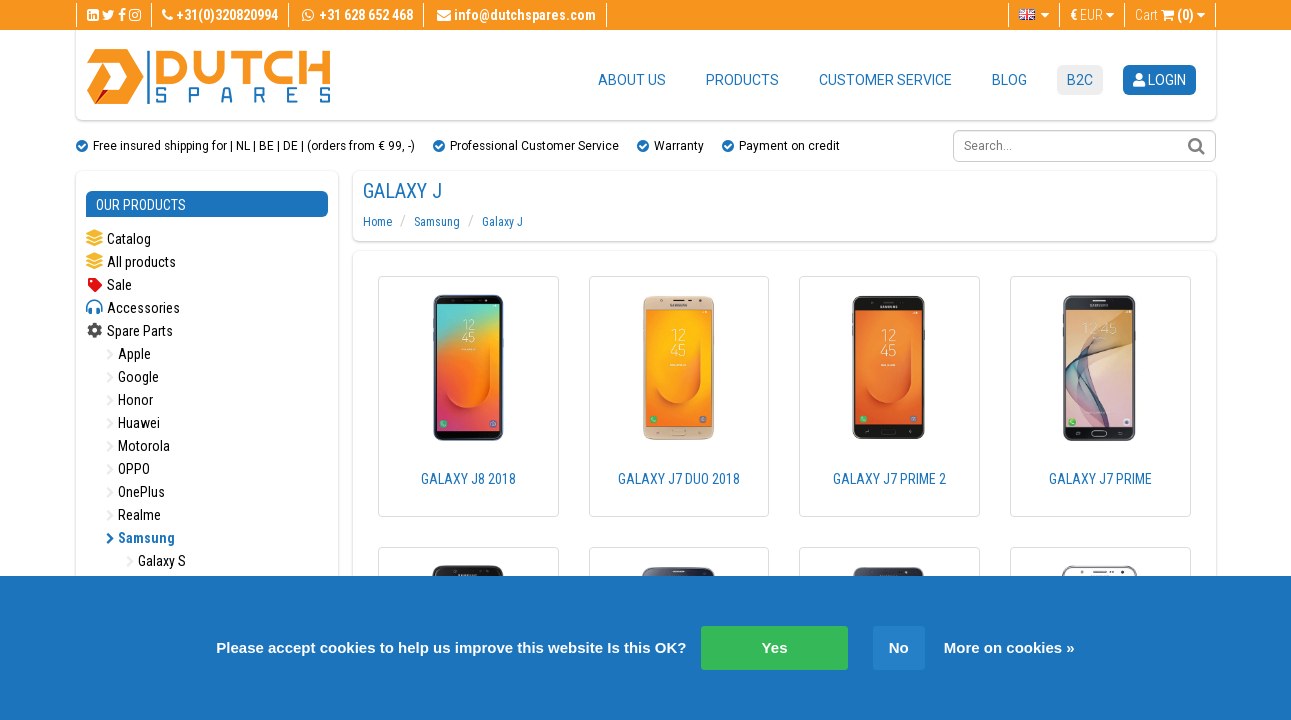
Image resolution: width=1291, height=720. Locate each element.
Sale (109, 285)
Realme (133, 515)
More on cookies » (1009, 647)
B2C (1080, 80)
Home (377, 222)
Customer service (885, 80)
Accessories (133, 307)
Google (132, 377)
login (1159, 80)
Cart (1170, 15)
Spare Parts (129, 331)
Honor (129, 400)
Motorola (138, 446)
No (899, 647)
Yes (775, 647)
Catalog (118, 238)
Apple (128, 354)
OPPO (128, 469)
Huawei (133, 423)
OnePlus (135, 492)
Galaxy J (502, 222)
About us (632, 80)
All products (131, 261)
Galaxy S (156, 561)
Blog (1009, 80)
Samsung (140, 538)
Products (742, 80)
